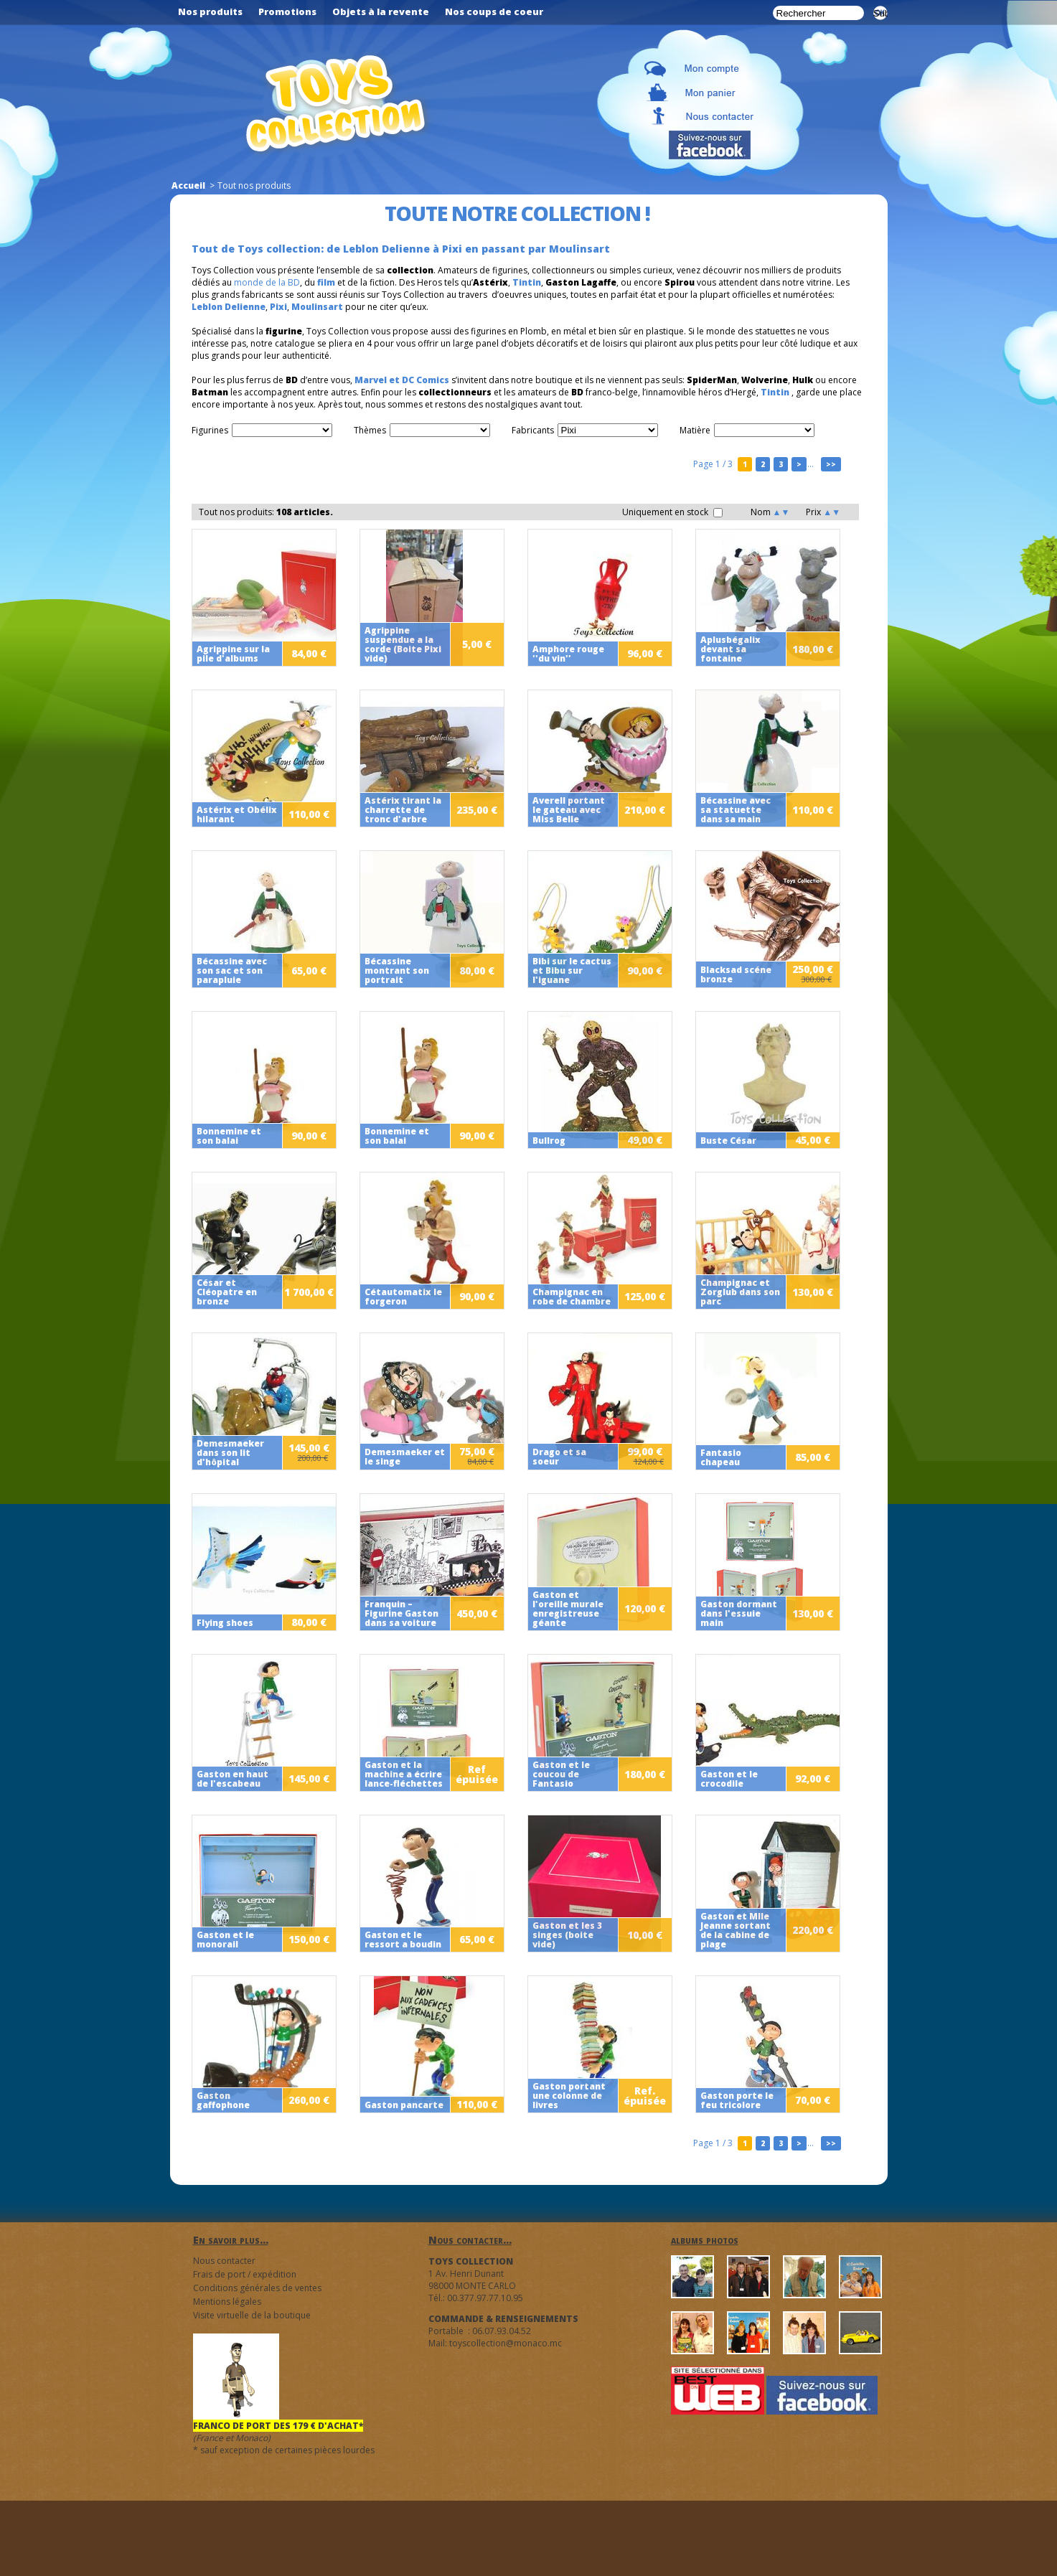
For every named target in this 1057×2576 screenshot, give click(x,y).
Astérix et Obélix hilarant (237, 814)
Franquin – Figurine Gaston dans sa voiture (401, 1613)
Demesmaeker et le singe (405, 1456)
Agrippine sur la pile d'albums (233, 653)
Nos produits (210, 11)
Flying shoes (225, 1623)
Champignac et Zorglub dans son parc (740, 1292)
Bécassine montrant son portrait (397, 970)
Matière (695, 430)
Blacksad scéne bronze (735, 974)
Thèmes (370, 430)
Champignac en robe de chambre (571, 1296)
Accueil (188, 185)
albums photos (704, 2240)
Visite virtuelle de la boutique (252, 2315)
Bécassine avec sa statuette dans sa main (735, 809)
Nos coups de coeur (494, 11)
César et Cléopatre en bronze (227, 1292)
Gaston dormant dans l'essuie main (738, 1613)
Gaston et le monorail (225, 1939)
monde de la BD (267, 282)
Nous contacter (224, 2261)
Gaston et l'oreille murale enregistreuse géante (567, 1609)
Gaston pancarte (404, 2105)
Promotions (287, 11)
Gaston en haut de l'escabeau (232, 1779)
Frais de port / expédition (244, 2274)
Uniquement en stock (672, 512)
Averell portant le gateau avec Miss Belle (568, 809)
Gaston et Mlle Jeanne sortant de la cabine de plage (735, 1930)
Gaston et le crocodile (729, 1779)
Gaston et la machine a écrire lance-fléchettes (404, 1774)
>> (831, 464)
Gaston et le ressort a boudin (403, 1939)
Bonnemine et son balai (229, 1136)
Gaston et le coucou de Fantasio (561, 1774)
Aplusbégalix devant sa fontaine (730, 649)
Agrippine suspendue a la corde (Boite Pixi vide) (403, 644)
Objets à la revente (380, 11)
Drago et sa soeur (559, 1456)
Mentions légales (227, 2301)
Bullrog (548, 1140)
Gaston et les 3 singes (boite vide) (567, 1934)
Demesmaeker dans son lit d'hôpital (230, 1452)
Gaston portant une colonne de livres (569, 2095)
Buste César (728, 1140)
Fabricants (533, 430)
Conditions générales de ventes (257, 2288)
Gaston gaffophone (223, 2100)
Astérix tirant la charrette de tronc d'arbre (403, 809)
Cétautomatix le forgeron (403, 1296)
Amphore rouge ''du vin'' (568, 653)
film (326, 282)
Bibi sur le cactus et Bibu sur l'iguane (571, 970)
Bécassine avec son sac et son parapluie (232, 970)
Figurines (210, 430)
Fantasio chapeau (720, 1457)
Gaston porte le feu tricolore (737, 2100)
